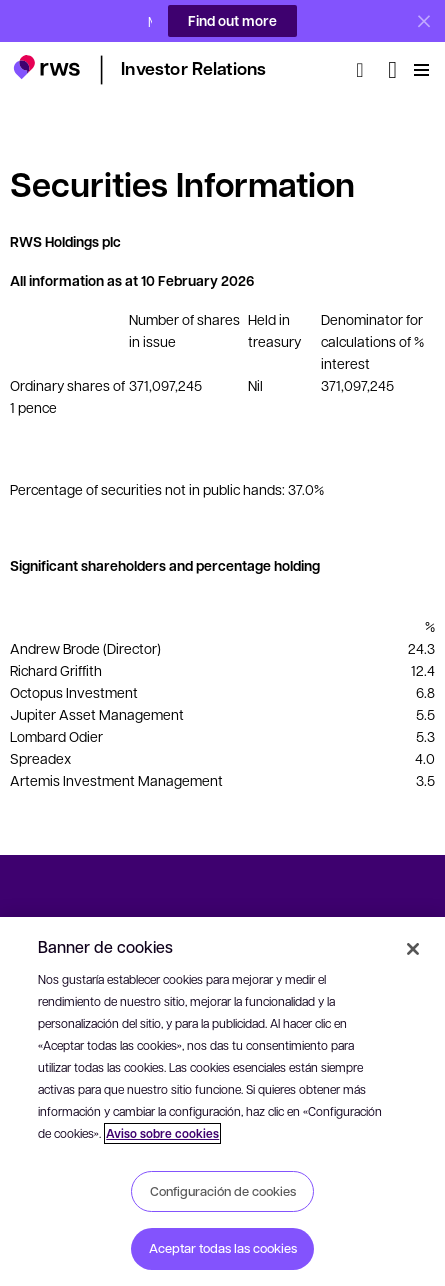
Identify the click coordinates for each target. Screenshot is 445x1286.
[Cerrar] (413, 949)
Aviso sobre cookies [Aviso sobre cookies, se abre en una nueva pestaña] (162, 1133)
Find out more (232, 20)
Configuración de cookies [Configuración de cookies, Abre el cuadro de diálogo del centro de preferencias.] (223, 1191)
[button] (46, 56)
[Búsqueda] (366, 59)
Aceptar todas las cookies (223, 1248)
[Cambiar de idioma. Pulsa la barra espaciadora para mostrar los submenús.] (392, 59)
